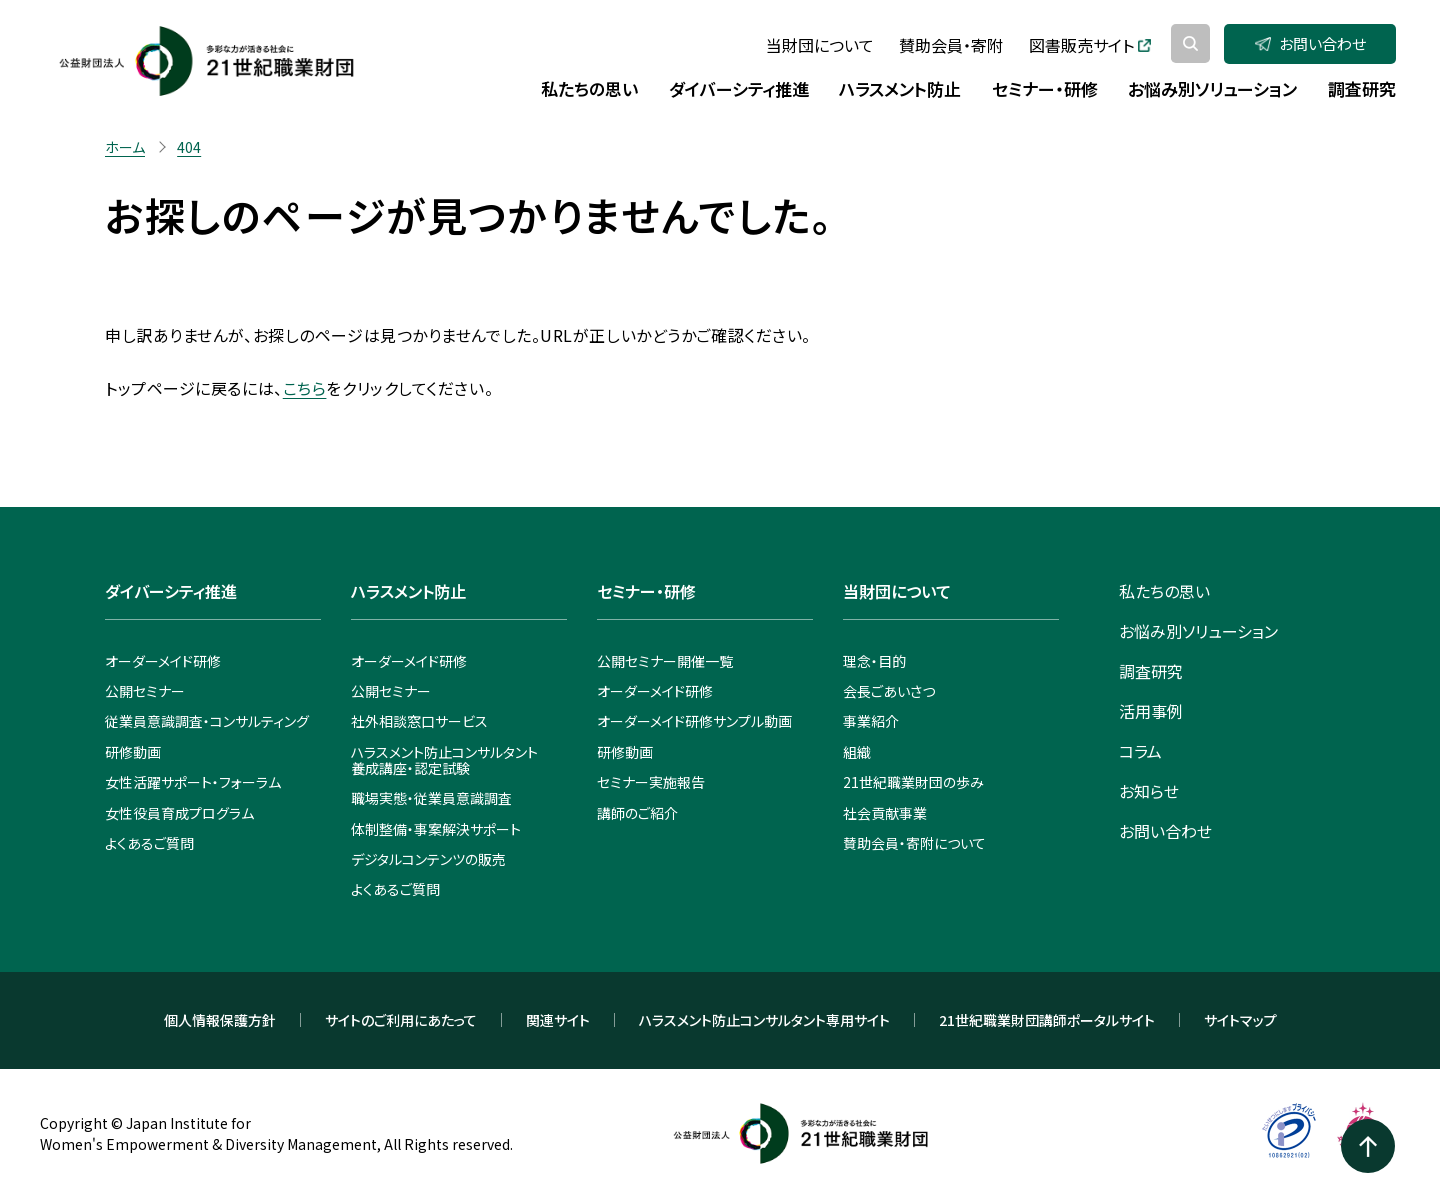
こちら (305, 388)
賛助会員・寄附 (951, 45)
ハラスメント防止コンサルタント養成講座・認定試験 (444, 760)
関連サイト (558, 1020)
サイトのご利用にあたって (401, 1020)
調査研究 (1151, 671)
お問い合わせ (1310, 43)
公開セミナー (145, 691)
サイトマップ (1240, 1020)
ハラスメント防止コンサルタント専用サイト (764, 1020)
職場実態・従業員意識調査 (431, 798)
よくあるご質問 (149, 843)
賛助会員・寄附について (914, 843)
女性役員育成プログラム (179, 813)
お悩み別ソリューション (1198, 631)
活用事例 (1151, 711)
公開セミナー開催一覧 (665, 661)
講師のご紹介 (637, 813)
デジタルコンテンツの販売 (428, 859)
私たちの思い (1164, 591)
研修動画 (133, 752)
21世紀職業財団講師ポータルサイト (1047, 1020)
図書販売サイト (1090, 45)
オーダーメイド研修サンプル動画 (694, 721)
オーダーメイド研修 (163, 661)
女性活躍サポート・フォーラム (193, 782)
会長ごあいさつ (889, 691)
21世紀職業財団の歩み (913, 782)
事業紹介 (871, 721)
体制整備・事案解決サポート (436, 829)
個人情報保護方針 (220, 1020)
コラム (1140, 751)
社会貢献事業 (885, 813)
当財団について (820, 45)
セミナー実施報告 (651, 782)
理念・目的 (874, 661)
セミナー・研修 (646, 591)
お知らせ (1149, 791)
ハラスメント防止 (408, 591)
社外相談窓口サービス (419, 721)
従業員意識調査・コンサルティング (207, 721)
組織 (857, 752)
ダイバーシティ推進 (171, 591)
